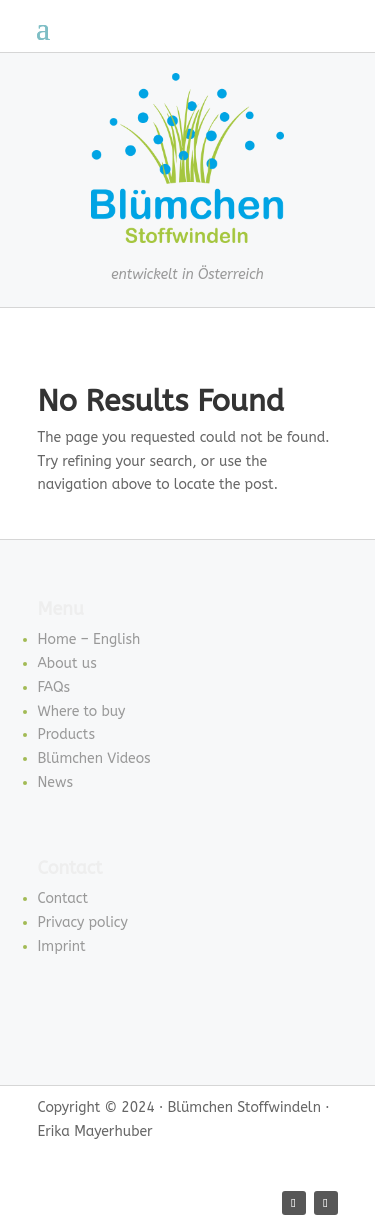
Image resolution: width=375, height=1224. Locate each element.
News (56, 782)
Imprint (62, 946)
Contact (63, 898)
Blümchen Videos (94, 758)
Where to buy (82, 711)
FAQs (54, 687)
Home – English (89, 639)
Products (66, 734)
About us (67, 663)
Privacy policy (83, 922)
